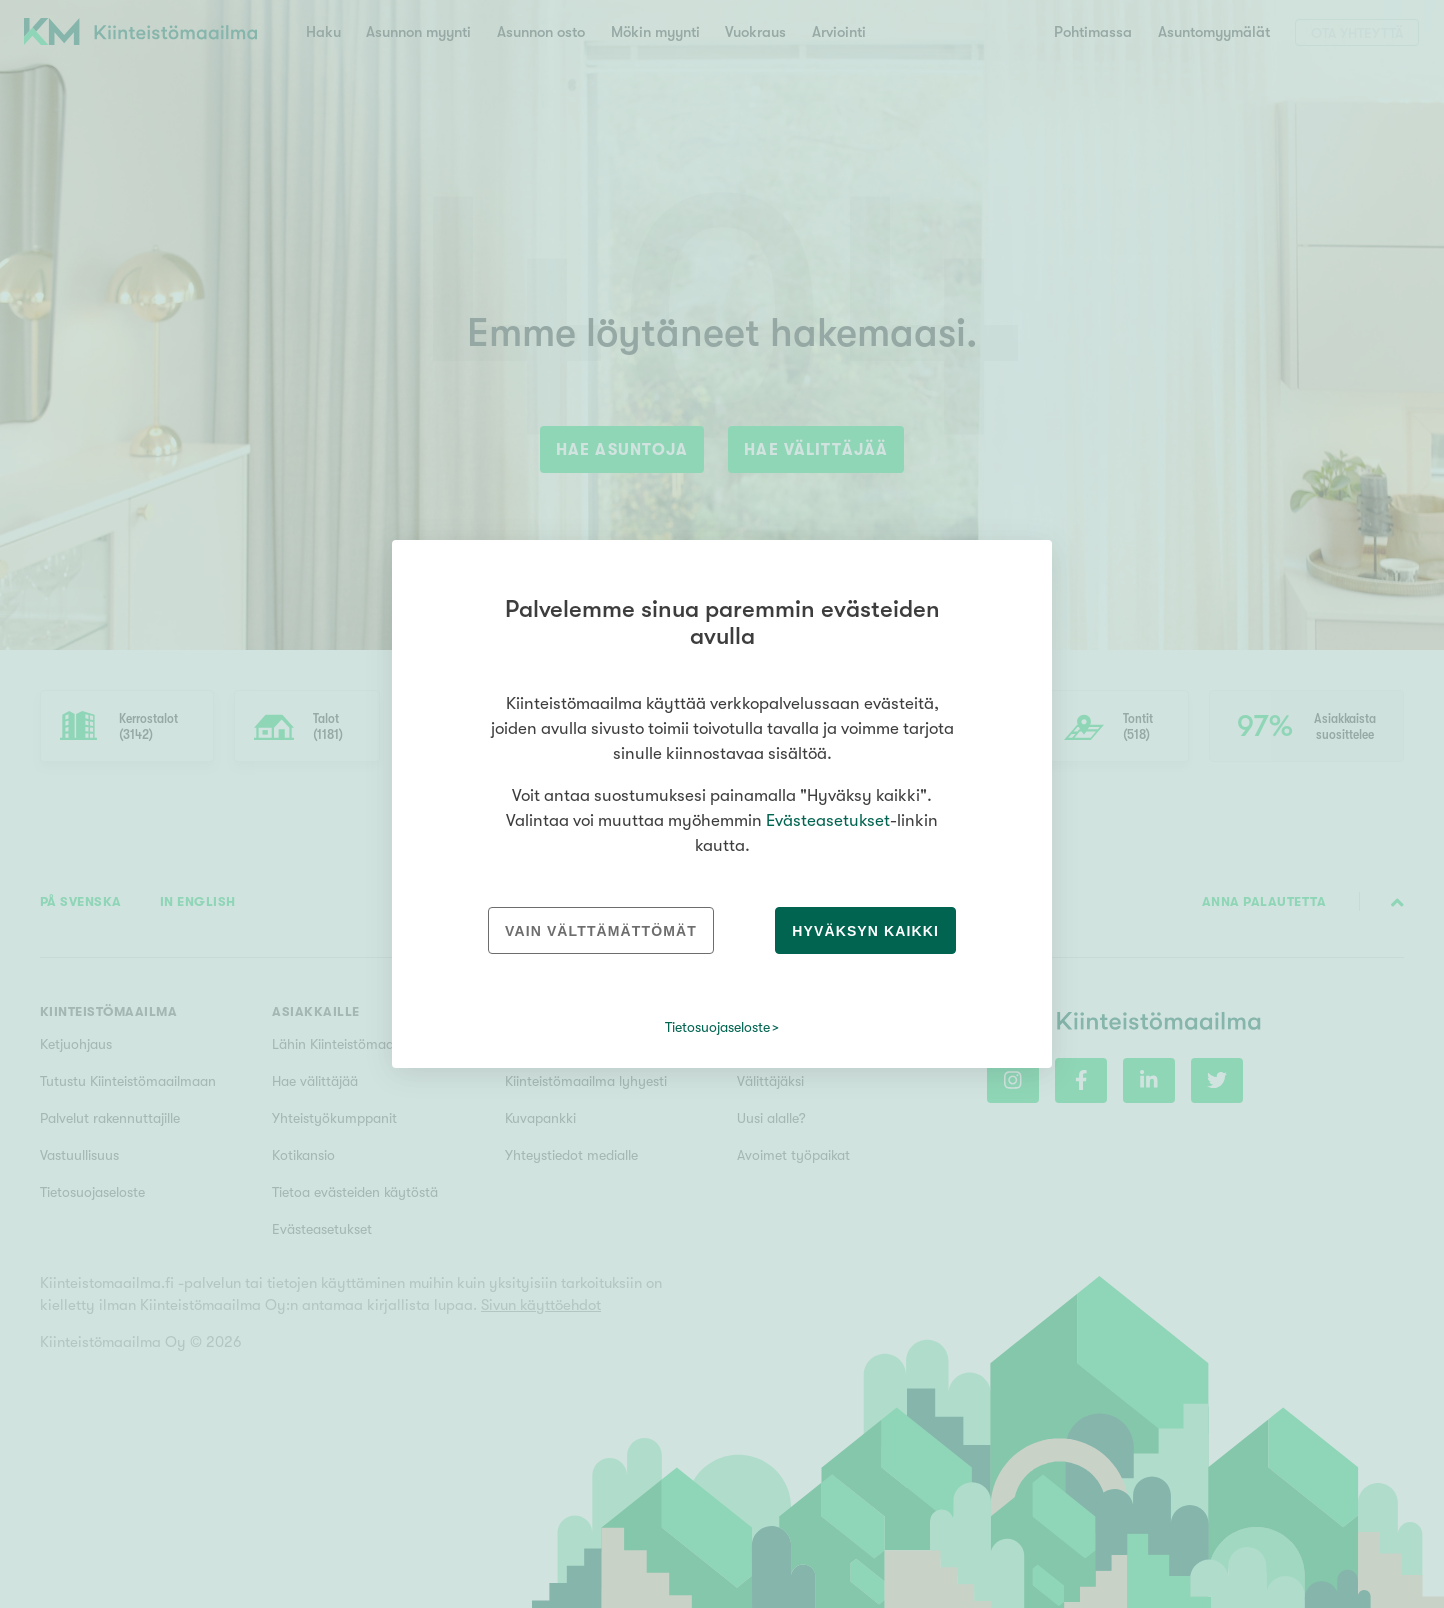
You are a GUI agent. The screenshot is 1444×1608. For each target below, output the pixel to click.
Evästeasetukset (828, 820)
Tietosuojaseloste (717, 1027)
